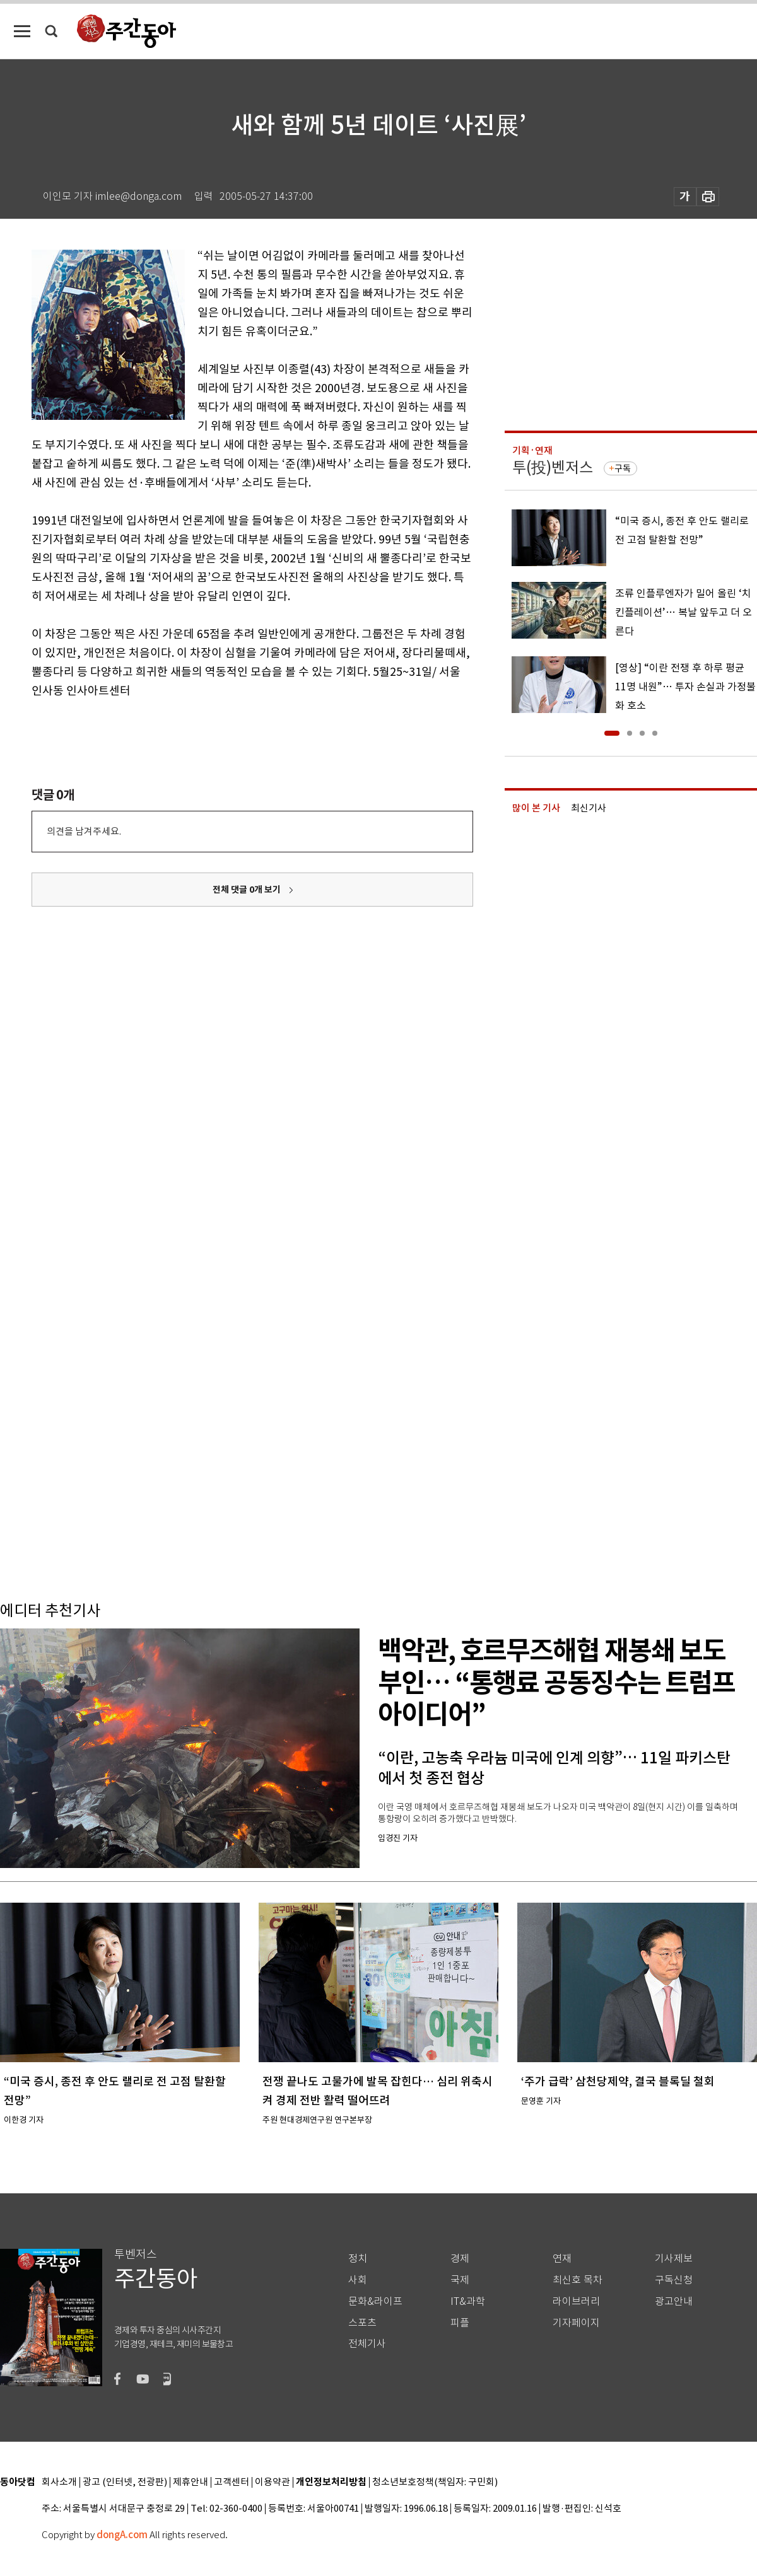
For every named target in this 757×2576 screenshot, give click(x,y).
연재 (562, 2259)
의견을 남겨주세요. (84, 831)
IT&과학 (467, 2301)
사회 (357, 2280)
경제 (459, 2259)
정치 (357, 2259)
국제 (459, 2280)
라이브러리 (576, 2301)
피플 (459, 2323)
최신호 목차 (577, 2280)
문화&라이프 (375, 2301)
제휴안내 (190, 2482)
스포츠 (362, 2323)
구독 (622, 468)
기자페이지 (576, 2323)
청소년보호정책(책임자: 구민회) (435, 2482)
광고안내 (674, 2301)
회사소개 (59, 2482)
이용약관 (272, 2482)
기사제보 (674, 2259)
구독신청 (674, 2280)
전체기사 (367, 2344)
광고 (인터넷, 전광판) (125, 2482)
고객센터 (231, 2482)
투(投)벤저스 (552, 467)
